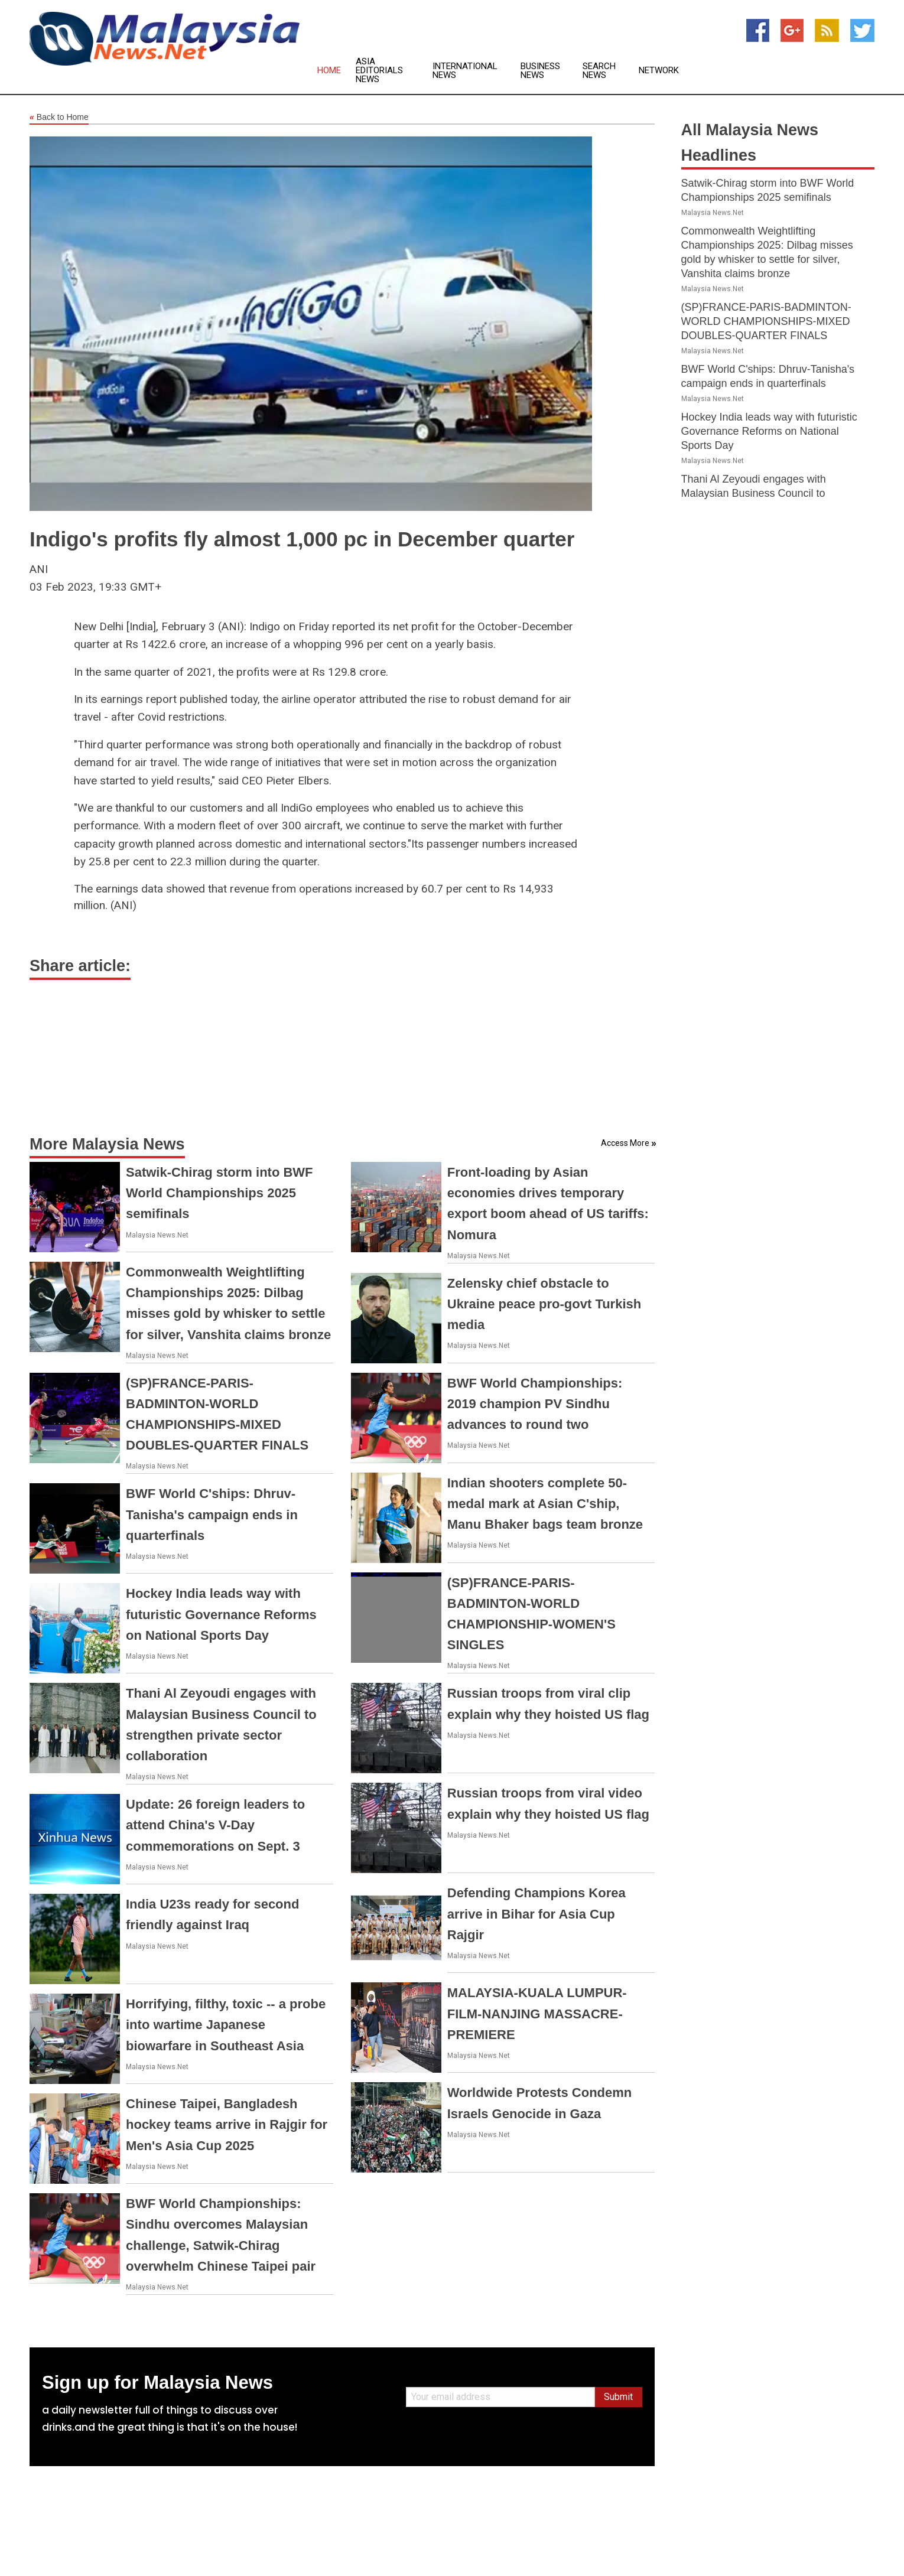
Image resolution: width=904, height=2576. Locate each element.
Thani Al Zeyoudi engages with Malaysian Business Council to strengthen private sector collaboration (771, 493)
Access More (625, 1143)
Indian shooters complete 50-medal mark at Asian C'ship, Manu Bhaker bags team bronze (545, 1504)
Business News (540, 71)
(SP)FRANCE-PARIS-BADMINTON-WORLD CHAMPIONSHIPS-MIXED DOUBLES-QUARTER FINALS (766, 321)
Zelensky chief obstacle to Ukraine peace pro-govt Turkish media (544, 1304)
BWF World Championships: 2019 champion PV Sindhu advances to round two (535, 1404)
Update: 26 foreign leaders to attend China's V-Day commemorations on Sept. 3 (215, 1825)
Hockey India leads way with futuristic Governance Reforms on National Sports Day (221, 1614)
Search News (599, 71)
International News (465, 71)
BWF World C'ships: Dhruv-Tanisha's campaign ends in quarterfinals (212, 1514)
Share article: (80, 966)
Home (329, 70)
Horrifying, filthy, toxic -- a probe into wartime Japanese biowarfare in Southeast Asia (226, 2025)
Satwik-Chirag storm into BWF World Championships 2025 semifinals (219, 1193)
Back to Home (59, 117)
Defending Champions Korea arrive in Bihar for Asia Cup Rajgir (536, 1913)
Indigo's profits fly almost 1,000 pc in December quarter (302, 539)
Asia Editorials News (379, 70)
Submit (618, 2396)
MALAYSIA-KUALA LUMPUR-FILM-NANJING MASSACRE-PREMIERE (537, 2013)
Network (659, 70)
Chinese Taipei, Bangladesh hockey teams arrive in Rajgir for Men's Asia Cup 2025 (226, 2124)
